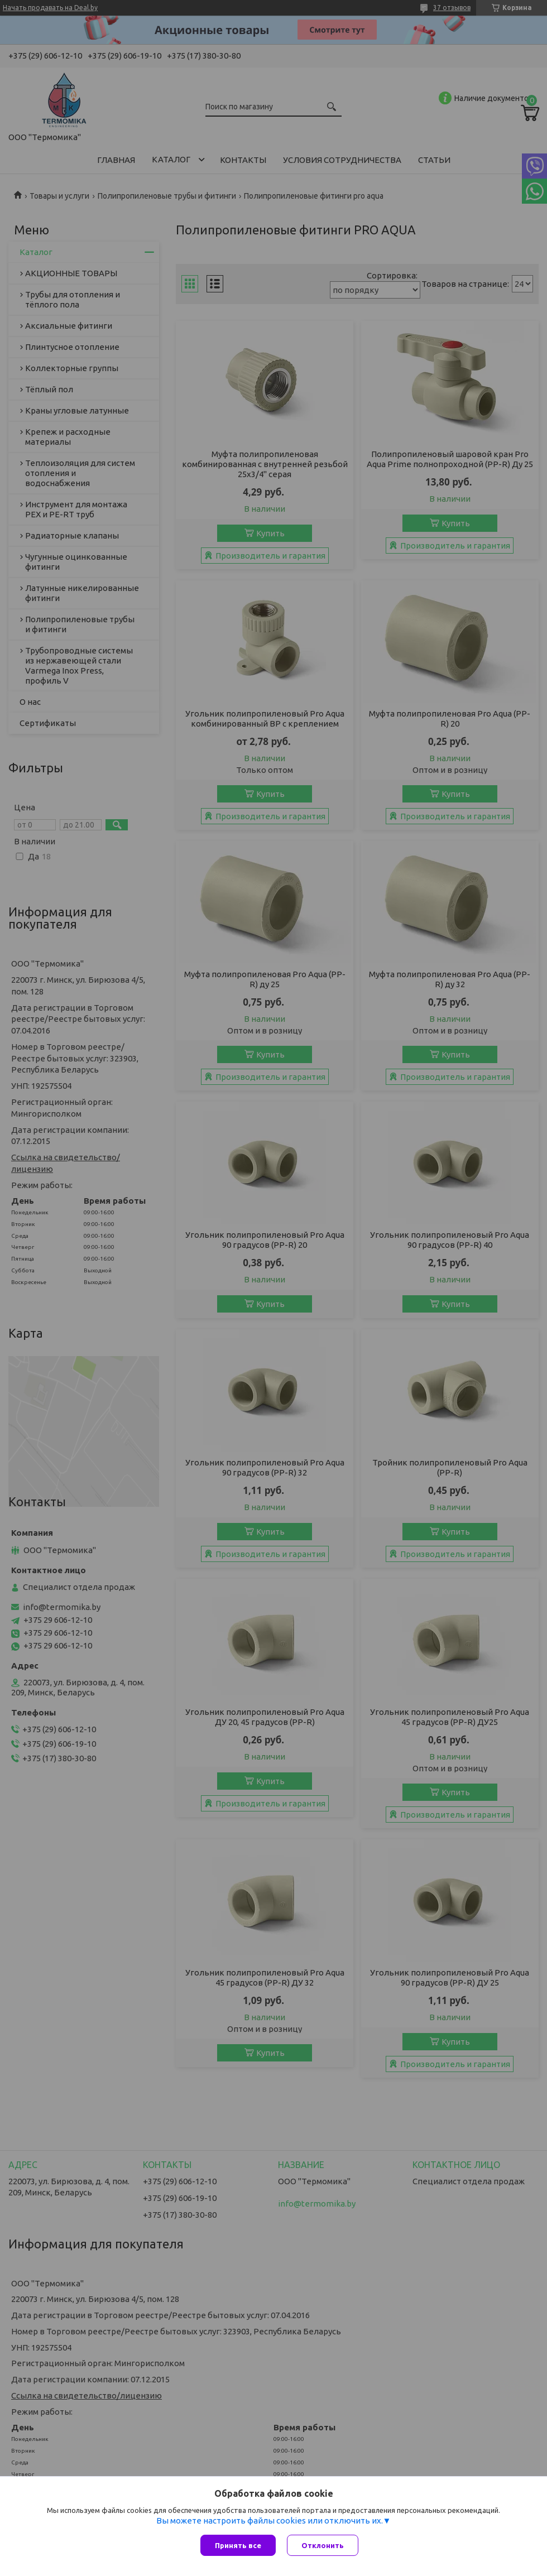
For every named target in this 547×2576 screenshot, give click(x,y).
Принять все (238, 2545)
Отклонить (322, 2545)
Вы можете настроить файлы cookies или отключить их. (269, 2520)
